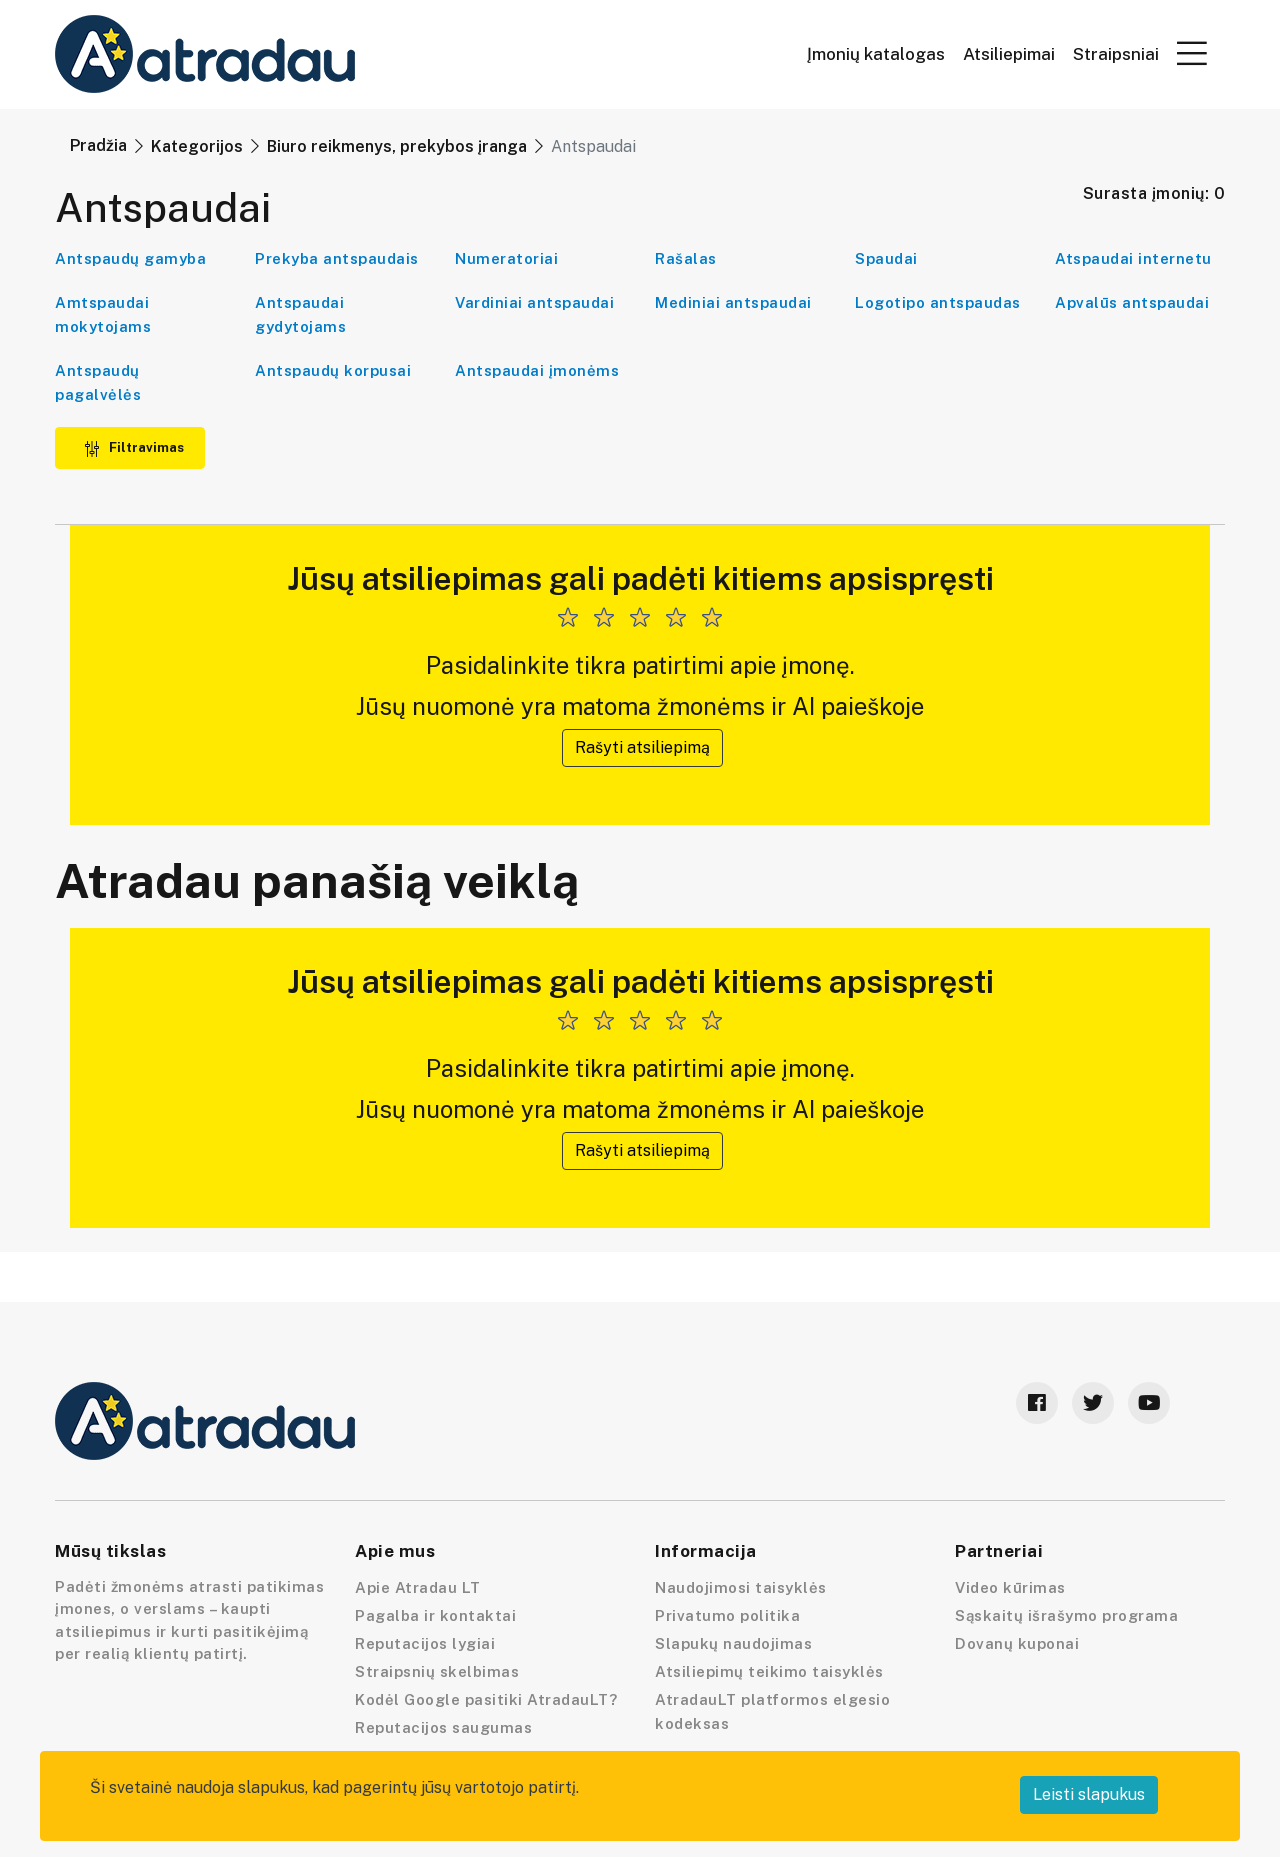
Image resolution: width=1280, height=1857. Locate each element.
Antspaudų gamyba (130, 258)
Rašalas (686, 258)
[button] (1192, 53)
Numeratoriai (506, 258)
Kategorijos (197, 146)
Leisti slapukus (1089, 1794)
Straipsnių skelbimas (437, 1671)
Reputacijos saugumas (443, 1727)
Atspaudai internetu (1133, 258)
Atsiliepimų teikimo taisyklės (769, 1671)
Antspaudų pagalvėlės (98, 382)
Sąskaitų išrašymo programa (1066, 1615)
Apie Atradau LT (418, 1587)
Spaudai (886, 258)
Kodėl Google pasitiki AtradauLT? (486, 1699)
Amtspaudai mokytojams (103, 314)
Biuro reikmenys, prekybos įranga (397, 146)
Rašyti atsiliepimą (642, 747)
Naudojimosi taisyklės (741, 1587)
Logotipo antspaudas (938, 302)
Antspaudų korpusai (333, 370)
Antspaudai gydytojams (300, 314)
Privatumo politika (727, 1615)
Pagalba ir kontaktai (435, 1615)
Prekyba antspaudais (337, 258)
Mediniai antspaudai (733, 302)
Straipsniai (1116, 54)
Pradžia (98, 145)
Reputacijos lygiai (425, 1643)
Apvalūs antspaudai (1132, 302)
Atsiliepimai (1009, 54)
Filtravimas (134, 447)
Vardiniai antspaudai (534, 302)
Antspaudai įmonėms (537, 370)
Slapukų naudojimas (733, 1643)
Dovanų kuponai (1017, 1643)
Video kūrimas (1010, 1587)
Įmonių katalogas (876, 54)
